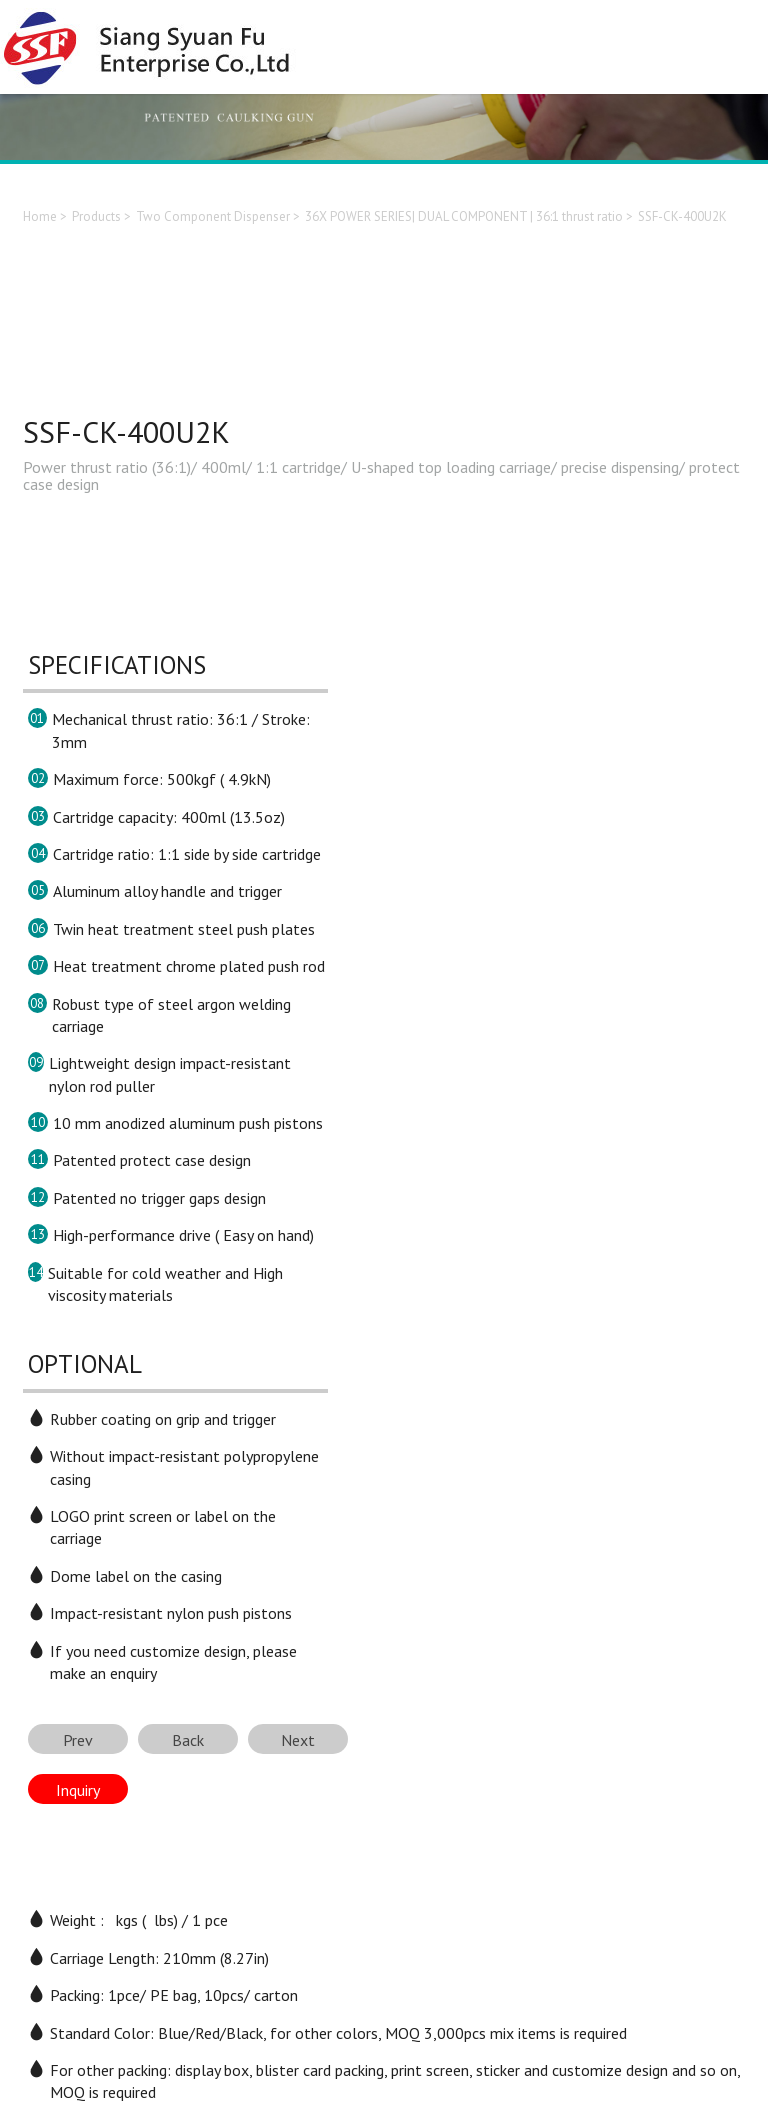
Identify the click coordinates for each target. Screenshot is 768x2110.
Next (298, 1740)
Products (96, 216)
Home (40, 216)
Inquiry (78, 1790)
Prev (78, 1740)
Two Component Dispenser (213, 216)
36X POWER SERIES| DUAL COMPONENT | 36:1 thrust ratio (464, 216)
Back (188, 1740)
